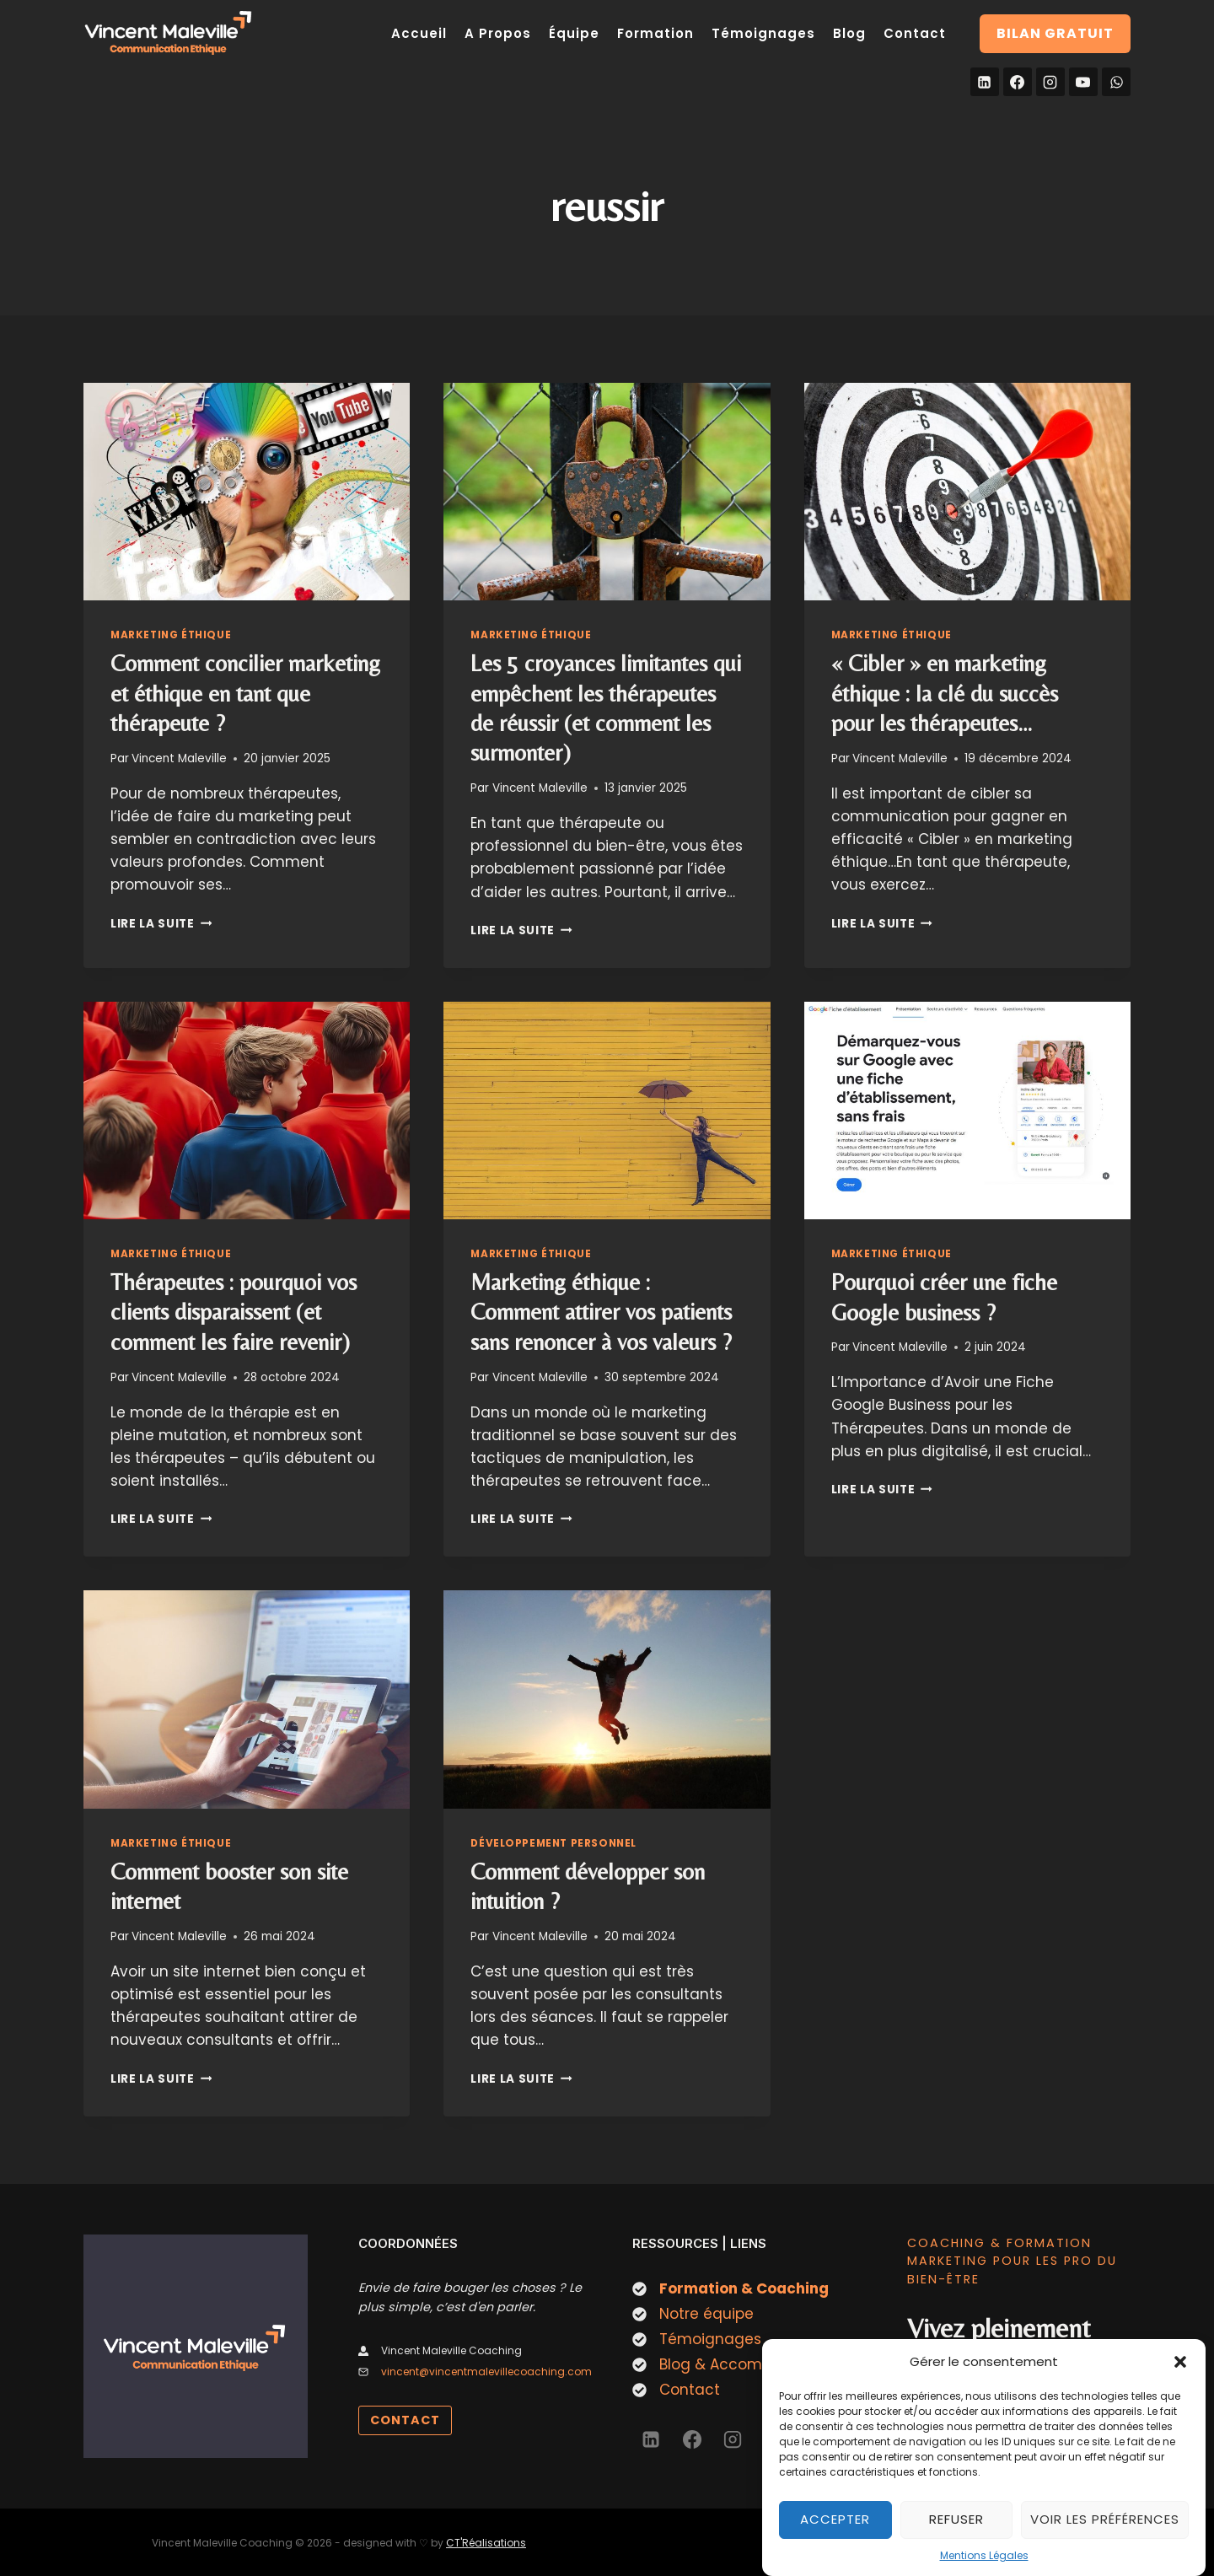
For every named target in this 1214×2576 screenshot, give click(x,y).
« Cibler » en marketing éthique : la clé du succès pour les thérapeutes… (944, 693)
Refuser (956, 2532)
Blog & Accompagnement (754, 2364)
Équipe (574, 33)
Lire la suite (161, 924)
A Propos (498, 33)
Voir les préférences (1104, 2532)
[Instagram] (1050, 81)
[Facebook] (1017, 81)
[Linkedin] (984, 81)
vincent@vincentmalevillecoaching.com (486, 2371)
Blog (849, 33)
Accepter (835, 2532)
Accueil (419, 33)
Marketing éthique (170, 635)
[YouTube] (1083, 81)
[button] (1180, 2375)
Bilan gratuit (1055, 33)
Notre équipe (706, 2314)
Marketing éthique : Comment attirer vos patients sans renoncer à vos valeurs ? (601, 1312)
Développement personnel (553, 1843)
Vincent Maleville (179, 758)
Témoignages (763, 33)
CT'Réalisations (486, 2543)
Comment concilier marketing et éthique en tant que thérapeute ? (245, 693)
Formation (655, 33)
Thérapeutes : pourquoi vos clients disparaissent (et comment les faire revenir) (233, 1312)
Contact (915, 33)
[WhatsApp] (1116, 81)
